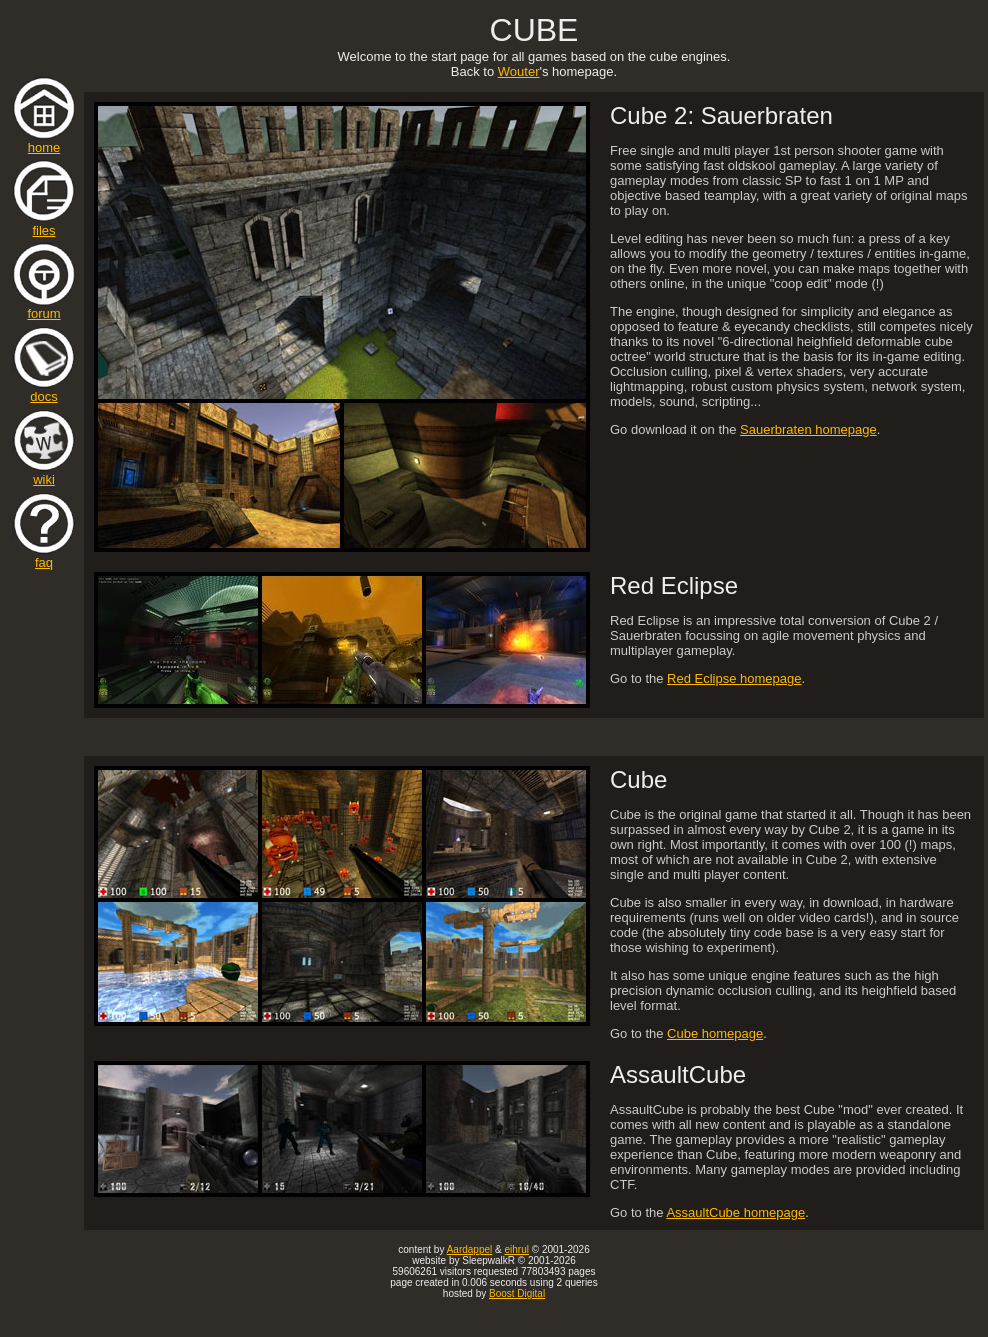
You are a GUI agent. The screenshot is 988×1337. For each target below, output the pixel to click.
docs (44, 390)
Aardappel (470, 1249)
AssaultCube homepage (735, 1212)
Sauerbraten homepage (808, 429)
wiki (44, 473)
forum (44, 307)
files (44, 224)
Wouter (519, 71)
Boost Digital (517, 1293)
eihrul (516, 1249)
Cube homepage (715, 1033)
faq (44, 556)
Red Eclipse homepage (734, 678)
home (44, 141)
